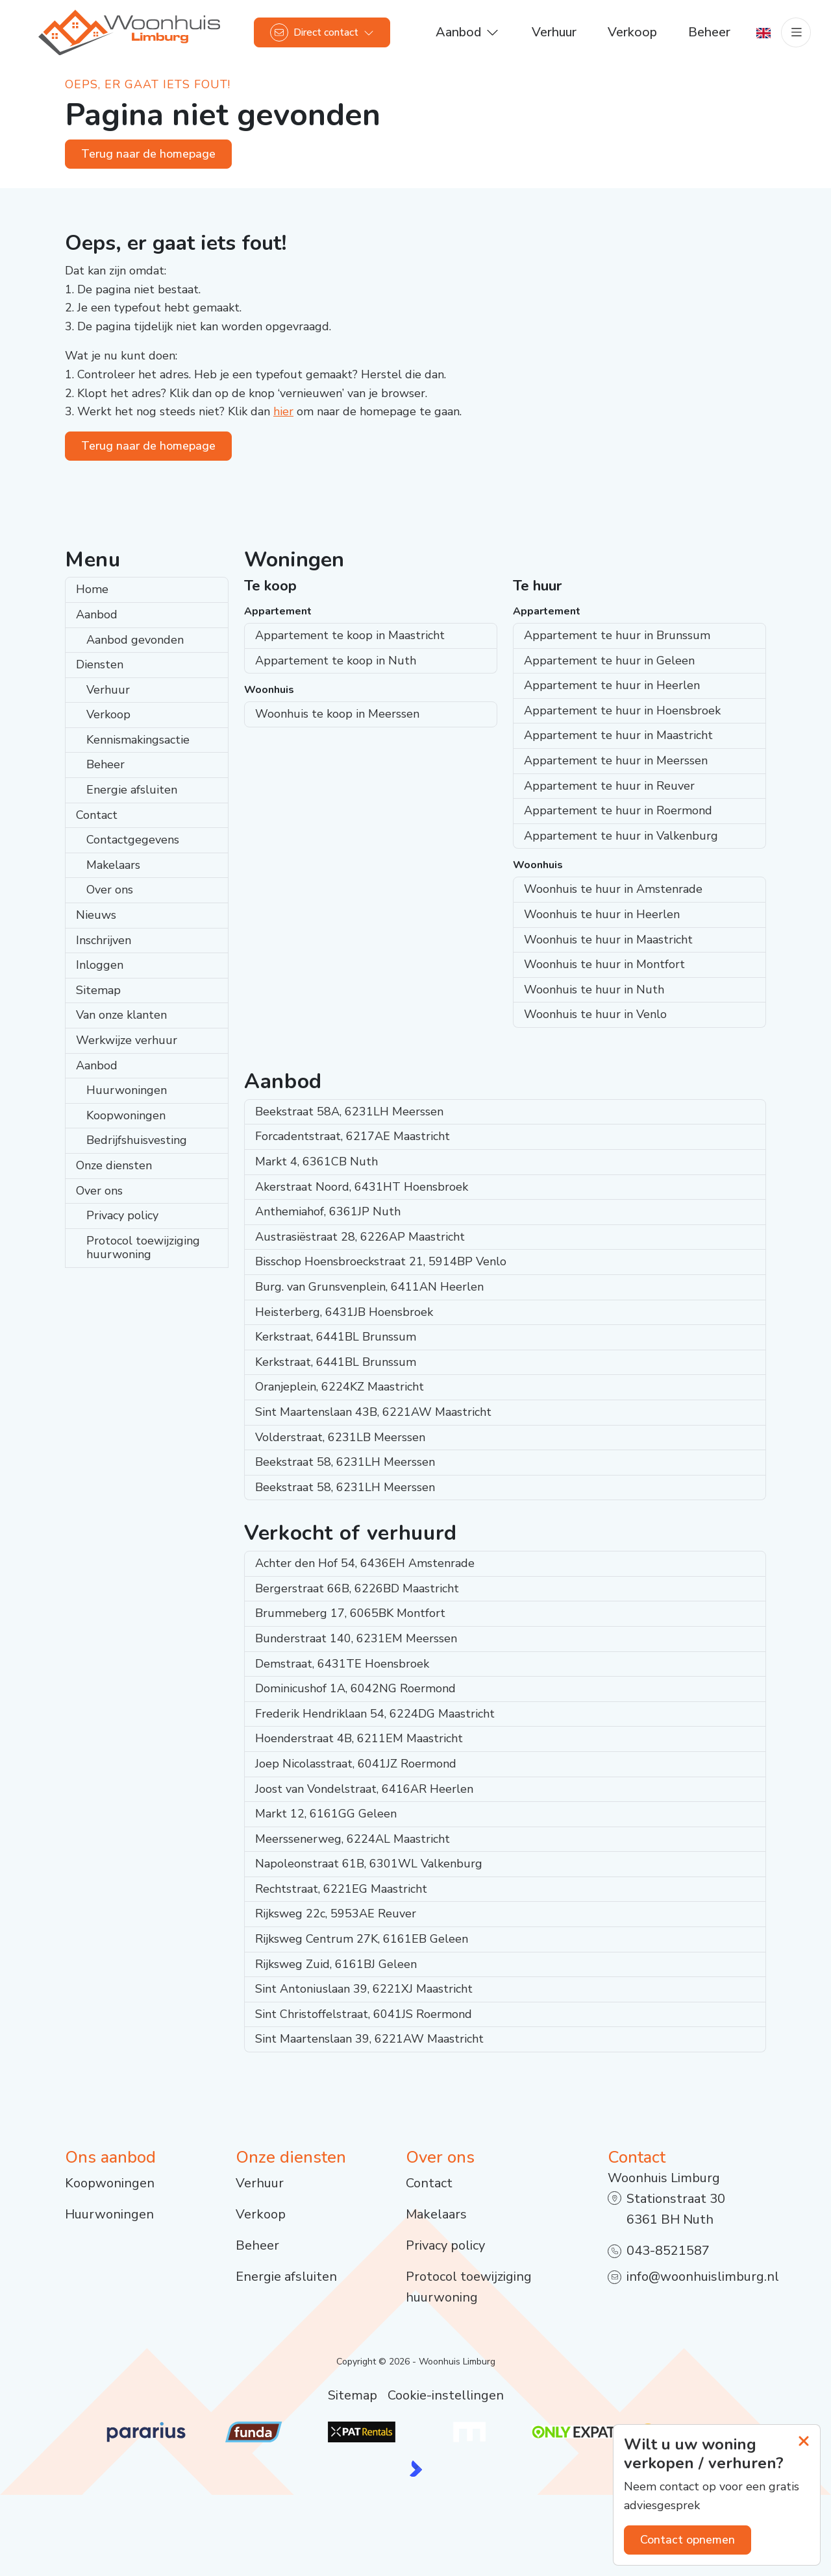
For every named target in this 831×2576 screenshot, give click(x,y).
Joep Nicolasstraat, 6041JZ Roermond (355, 1763)
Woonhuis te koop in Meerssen (337, 714)
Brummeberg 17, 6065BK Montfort (350, 1613)
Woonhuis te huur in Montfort (604, 964)
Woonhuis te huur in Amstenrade (613, 889)
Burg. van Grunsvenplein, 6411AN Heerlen (369, 1286)
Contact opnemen (687, 2539)
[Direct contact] (322, 32)
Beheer (105, 764)
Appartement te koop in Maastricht (350, 635)
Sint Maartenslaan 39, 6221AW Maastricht (369, 2039)
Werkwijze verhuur (126, 1040)
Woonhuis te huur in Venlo (595, 1014)
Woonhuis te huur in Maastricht (608, 939)
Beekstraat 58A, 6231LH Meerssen (349, 1111)
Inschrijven (103, 940)
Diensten (99, 664)
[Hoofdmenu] (796, 32)
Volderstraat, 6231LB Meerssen (340, 1437)
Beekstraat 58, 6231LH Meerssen (345, 1462)
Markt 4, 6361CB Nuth (316, 1161)
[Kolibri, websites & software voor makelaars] (416, 2469)
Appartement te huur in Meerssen (616, 760)
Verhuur (108, 690)
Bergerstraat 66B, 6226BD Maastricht (357, 1588)
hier (283, 411)
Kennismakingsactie (138, 739)
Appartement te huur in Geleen (609, 660)
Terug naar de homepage (148, 154)
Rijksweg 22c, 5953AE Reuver (335, 1913)
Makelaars (113, 865)
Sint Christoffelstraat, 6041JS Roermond (363, 2014)
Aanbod (97, 614)
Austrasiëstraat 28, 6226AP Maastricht (360, 1237)
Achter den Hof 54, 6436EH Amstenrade (365, 1563)
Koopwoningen (126, 1115)
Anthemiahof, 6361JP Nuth (328, 1211)
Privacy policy (122, 1215)
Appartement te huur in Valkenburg (621, 836)
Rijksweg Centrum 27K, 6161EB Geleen (361, 1939)
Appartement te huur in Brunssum (617, 635)
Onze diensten (114, 1165)
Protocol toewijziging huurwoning (143, 1248)
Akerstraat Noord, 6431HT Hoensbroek (361, 1187)
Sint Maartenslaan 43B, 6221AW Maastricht (373, 1412)
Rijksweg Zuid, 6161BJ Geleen (336, 1964)
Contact (97, 815)
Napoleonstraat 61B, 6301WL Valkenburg (368, 1863)
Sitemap (98, 990)
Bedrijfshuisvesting (136, 1140)
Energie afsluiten (131, 789)
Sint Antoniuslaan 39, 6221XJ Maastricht (364, 1989)
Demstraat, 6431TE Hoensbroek (342, 1663)
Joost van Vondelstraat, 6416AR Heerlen (364, 1789)
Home (92, 589)
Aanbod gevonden (135, 640)
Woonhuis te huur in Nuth (594, 989)
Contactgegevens (132, 839)
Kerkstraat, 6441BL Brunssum (335, 1336)
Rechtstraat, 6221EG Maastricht (341, 1889)
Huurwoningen (126, 1090)
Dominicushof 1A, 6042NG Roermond (355, 1688)
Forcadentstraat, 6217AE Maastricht (352, 1136)
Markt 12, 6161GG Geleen (326, 1813)
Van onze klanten (121, 1015)
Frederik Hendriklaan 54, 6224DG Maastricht (375, 1713)
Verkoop (108, 714)
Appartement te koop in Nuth (335, 660)
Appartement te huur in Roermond (618, 810)
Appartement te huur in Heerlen (612, 685)
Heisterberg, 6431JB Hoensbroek (344, 1312)
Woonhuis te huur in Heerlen (602, 914)
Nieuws (96, 915)
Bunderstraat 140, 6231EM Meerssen (356, 1638)
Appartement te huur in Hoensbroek (622, 710)
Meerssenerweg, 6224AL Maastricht (352, 1839)
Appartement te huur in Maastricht (618, 735)
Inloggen (99, 965)
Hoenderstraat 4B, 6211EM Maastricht (359, 1738)
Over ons (109, 889)
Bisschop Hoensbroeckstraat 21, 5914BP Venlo (380, 1261)
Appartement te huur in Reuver (609, 786)
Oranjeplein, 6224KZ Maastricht (339, 1386)
